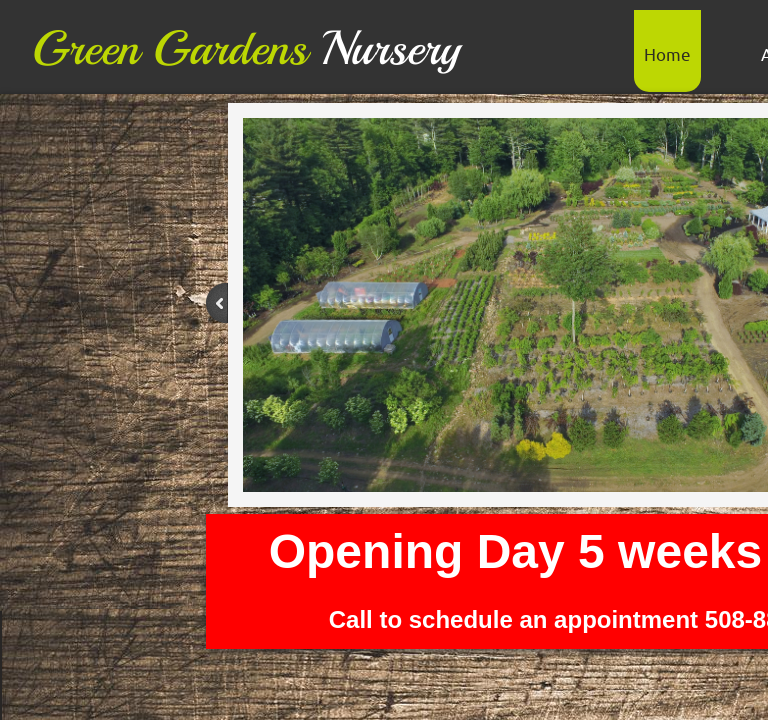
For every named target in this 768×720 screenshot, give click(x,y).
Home (667, 53)
